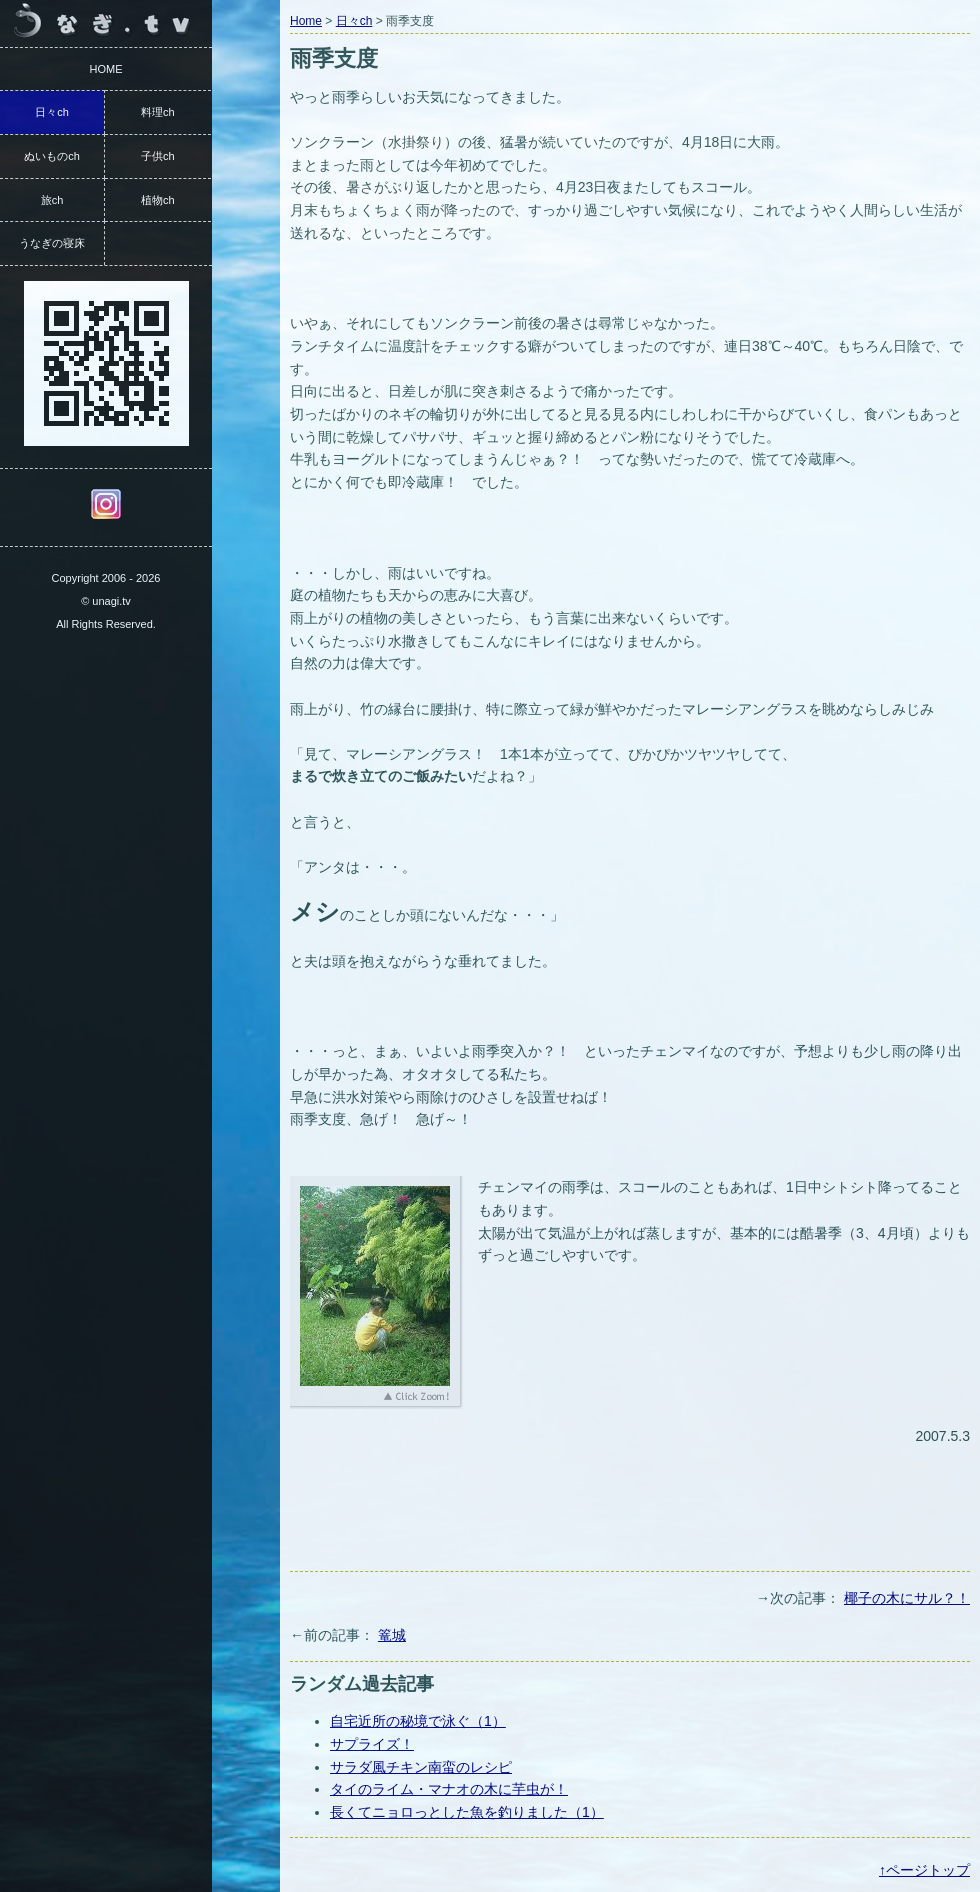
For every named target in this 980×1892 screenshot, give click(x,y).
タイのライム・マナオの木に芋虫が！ (449, 1789)
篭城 (392, 1635)
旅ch (52, 200)
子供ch (158, 156)
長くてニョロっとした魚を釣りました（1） (467, 1812)
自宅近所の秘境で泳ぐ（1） (418, 1721)
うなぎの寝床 (52, 243)
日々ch (354, 21)
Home (306, 21)
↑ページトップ (924, 1870)
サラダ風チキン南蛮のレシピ (421, 1767)
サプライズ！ (372, 1744)
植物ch (158, 200)
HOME (106, 69)
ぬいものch (52, 156)
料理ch (158, 112)
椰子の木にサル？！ (907, 1598)
